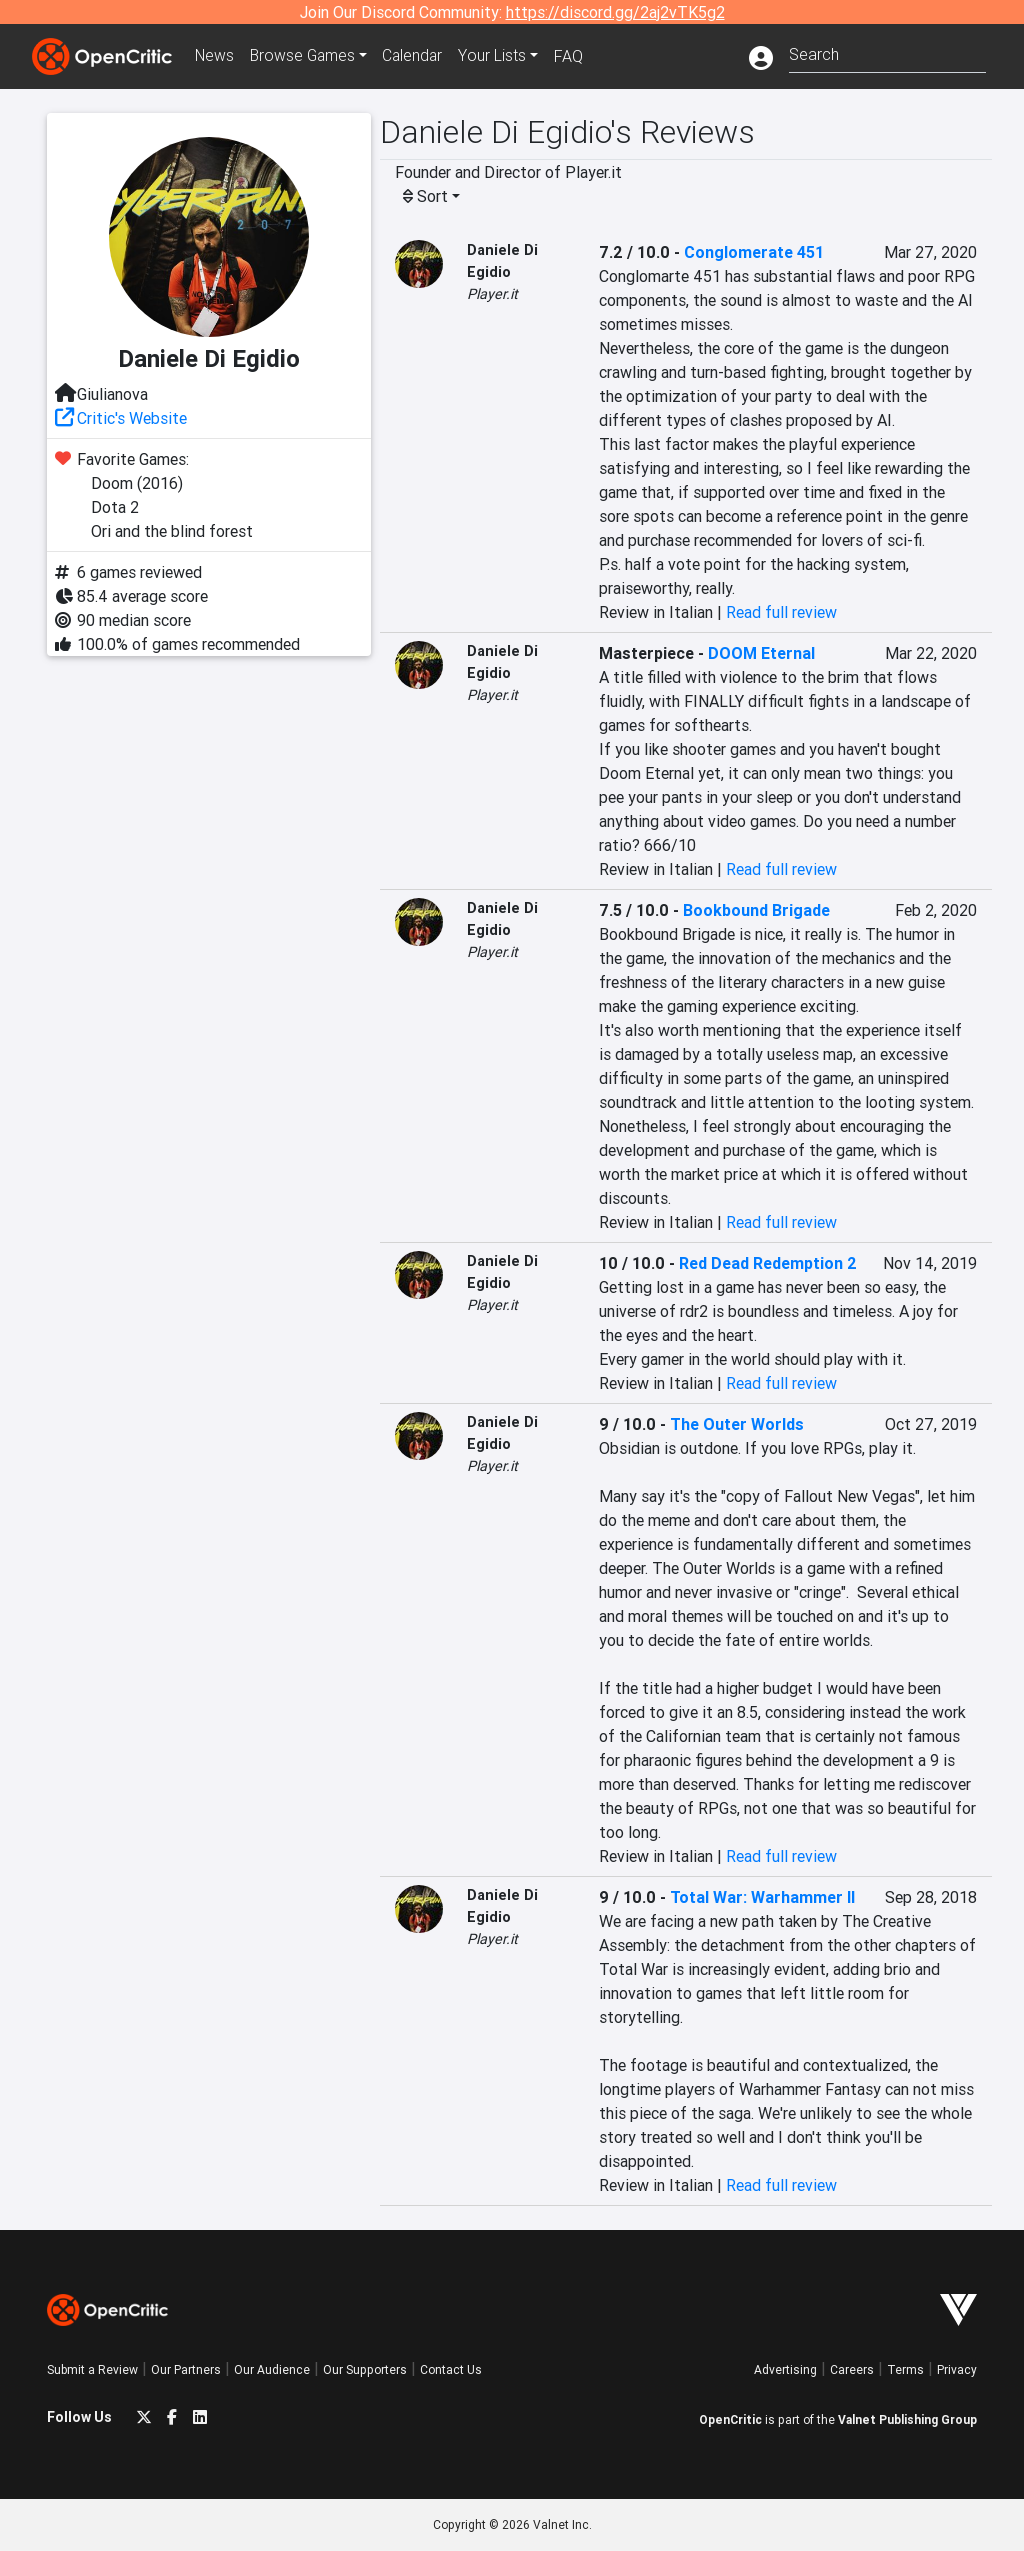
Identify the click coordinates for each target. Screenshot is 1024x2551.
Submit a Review (92, 2369)
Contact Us (451, 2369)
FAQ (575, 56)
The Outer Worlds (737, 1424)
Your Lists (499, 56)
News (216, 56)
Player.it (492, 294)
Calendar (419, 56)
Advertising (785, 2369)
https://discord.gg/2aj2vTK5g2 (615, 12)
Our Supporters (365, 2369)
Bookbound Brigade (756, 910)
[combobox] (887, 52)
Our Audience (272, 2369)
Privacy (957, 2369)
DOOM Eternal (761, 653)
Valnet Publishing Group (907, 2419)
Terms (905, 2369)
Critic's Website (132, 418)
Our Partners (186, 2369)
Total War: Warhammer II (762, 1897)
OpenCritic (730, 2419)
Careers (852, 2369)
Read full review (781, 612)
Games (306, 56)
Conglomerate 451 (754, 252)
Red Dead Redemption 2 (768, 1263)
